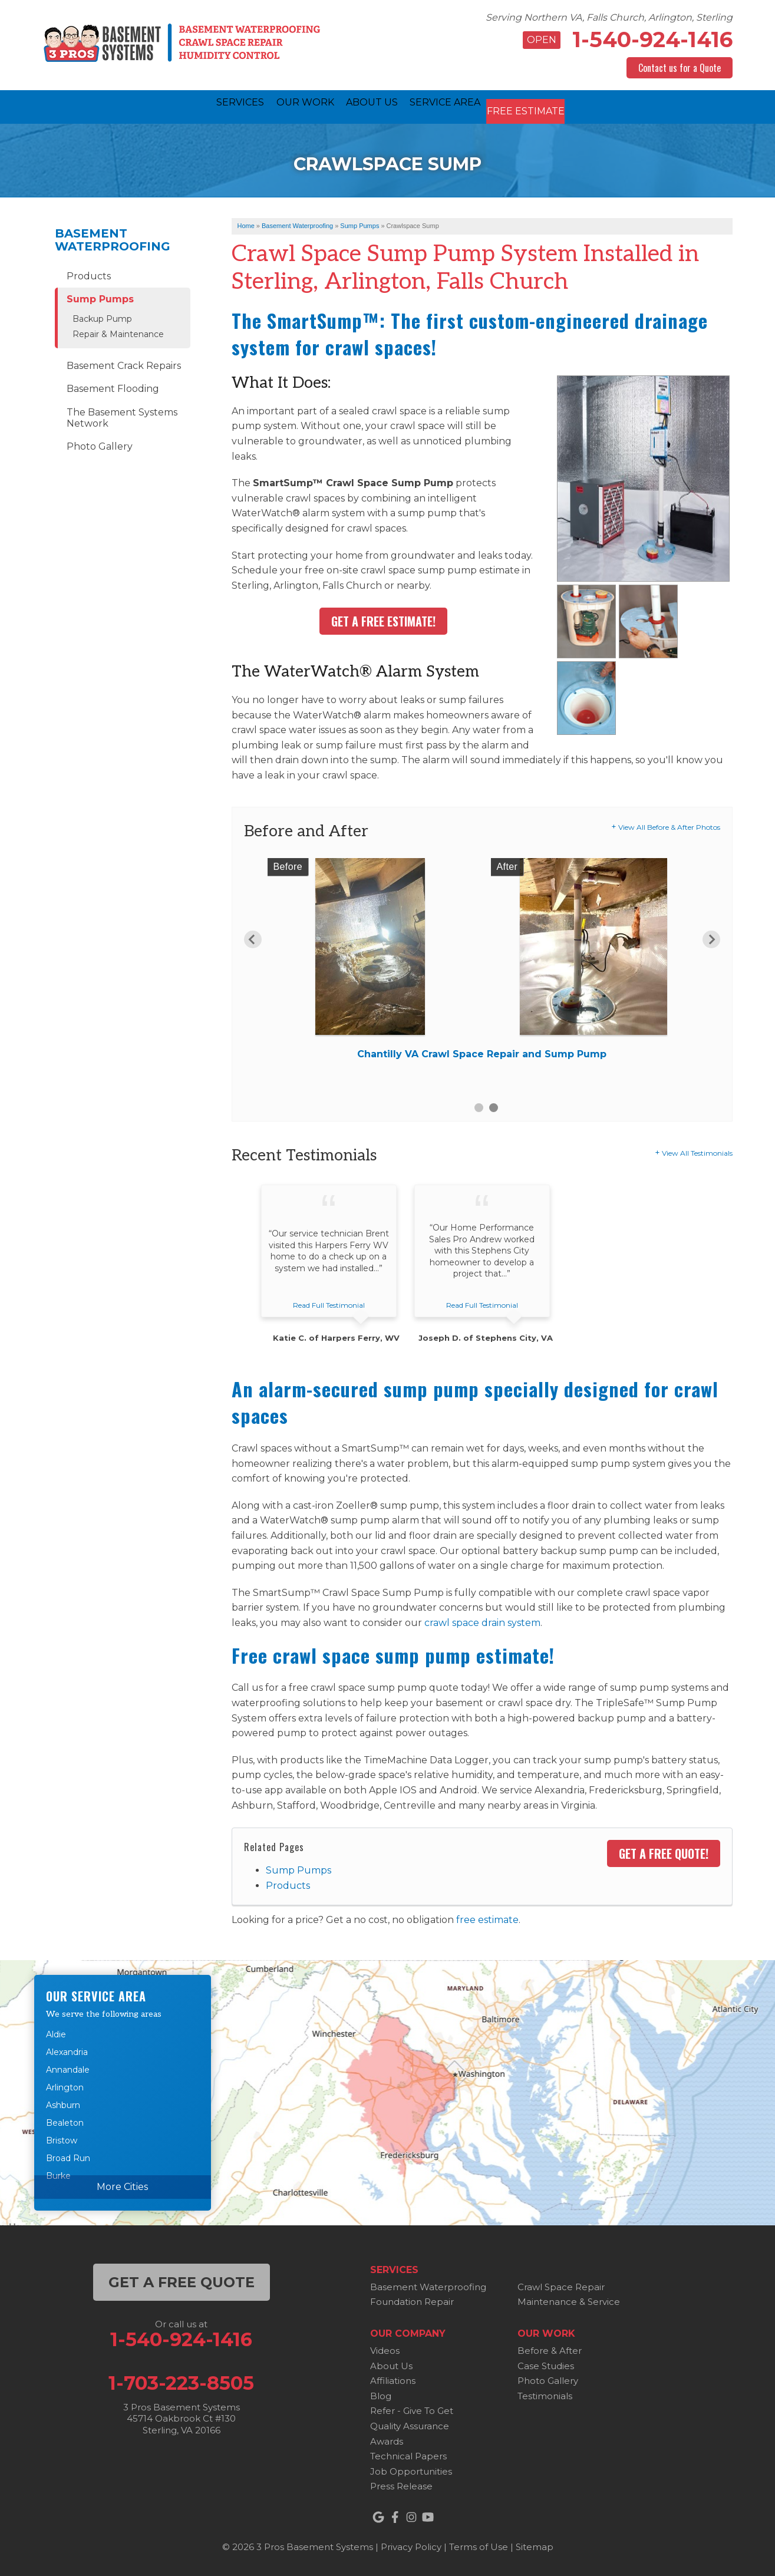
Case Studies (545, 2363)
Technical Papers (408, 2453)
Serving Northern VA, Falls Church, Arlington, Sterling (609, 17)
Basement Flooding (113, 386)
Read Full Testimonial (329, 1302)
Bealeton (65, 2120)
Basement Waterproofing (112, 237)
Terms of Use (478, 2543)
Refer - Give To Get (411, 2408)
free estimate (487, 1916)
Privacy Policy (411, 2543)
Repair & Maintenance (118, 332)
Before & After (549, 2347)
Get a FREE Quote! (663, 1850)
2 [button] (493, 1104)
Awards (386, 2438)
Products (288, 1882)
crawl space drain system (482, 1619)
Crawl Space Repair (561, 2284)
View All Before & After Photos (669, 824)
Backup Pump (102, 316)
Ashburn (63, 2102)
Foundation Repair (412, 2299)
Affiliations (392, 2377)
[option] (482, 960)
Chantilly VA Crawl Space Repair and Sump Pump (481, 1051)
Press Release (401, 2483)
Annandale (68, 2067)
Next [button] (711, 936)
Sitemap (534, 2543)
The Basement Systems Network (122, 415)
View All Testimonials (697, 1150)
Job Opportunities (411, 2468)
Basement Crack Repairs (124, 362)
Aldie (56, 2032)
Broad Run (68, 2155)
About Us (391, 2363)
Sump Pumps (298, 1867)
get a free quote (181, 2279)
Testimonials (544, 2393)
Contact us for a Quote (679, 68)
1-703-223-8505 (181, 2380)
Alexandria (67, 2049)
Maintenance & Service (568, 2299)
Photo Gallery (100, 443)
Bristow (61, 2138)
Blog (380, 2393)
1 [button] (478, 1104)
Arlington (65, 2085)
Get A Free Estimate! (383, 618)
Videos (385, 2347)
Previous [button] (253, 936)
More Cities (122, 2183)
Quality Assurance (409, 2423)
